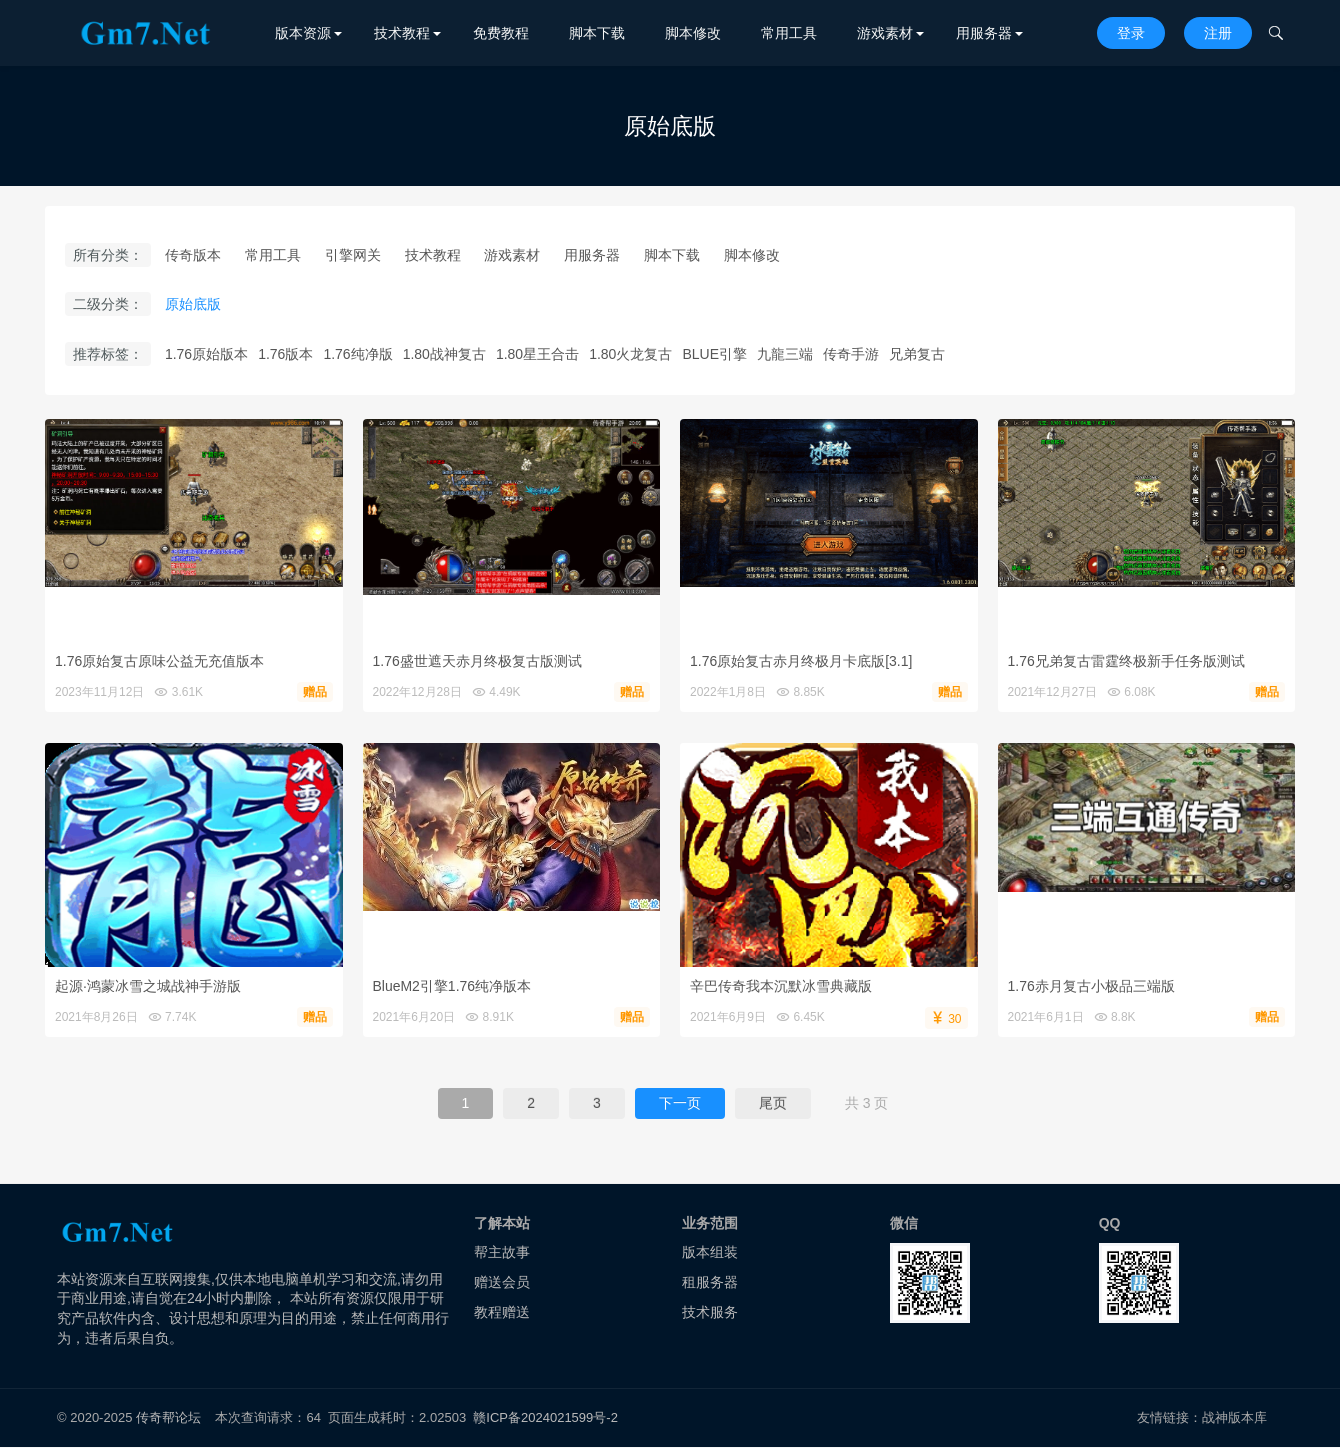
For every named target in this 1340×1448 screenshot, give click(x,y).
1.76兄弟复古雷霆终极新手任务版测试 (1126, 661)
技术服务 (710, 1312)
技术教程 (402, 33)
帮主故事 (502, 1253)
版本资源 (303, 33)
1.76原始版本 (206, 354)
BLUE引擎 (714, 354)
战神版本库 (1235, 1417)
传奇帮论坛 (168, 1417)
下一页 (680, 1103)
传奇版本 (193, 255)
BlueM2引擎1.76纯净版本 (452, 986)
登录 (1131, 33)
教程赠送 (502, 1312)
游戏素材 (885, 33)
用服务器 (984, 33)
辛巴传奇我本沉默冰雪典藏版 (781, 986)
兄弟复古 (917, 354)
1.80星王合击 (537, 354)
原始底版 (193, 305)
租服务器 (710, 1282)
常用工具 (789, 33)
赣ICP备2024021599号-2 (545, 1417)
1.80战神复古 (444, 354)
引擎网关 (353, 255)
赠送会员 (502, 1282)
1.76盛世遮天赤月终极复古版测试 (477, 661)
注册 (1218, 33)
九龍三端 (785, 354)
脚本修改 (693, 33)
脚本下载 (597, 33)
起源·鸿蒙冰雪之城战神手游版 (148, 986)
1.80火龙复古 (630, 354)
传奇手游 (851, 354)
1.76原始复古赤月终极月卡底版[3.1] (801, 661)
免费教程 (501, 33)
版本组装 (710, 1253)
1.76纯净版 (357, 354)
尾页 (773, 1103)
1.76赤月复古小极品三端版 (1091, 986)
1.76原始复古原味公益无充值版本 (159, 661)
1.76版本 (285, 354)
